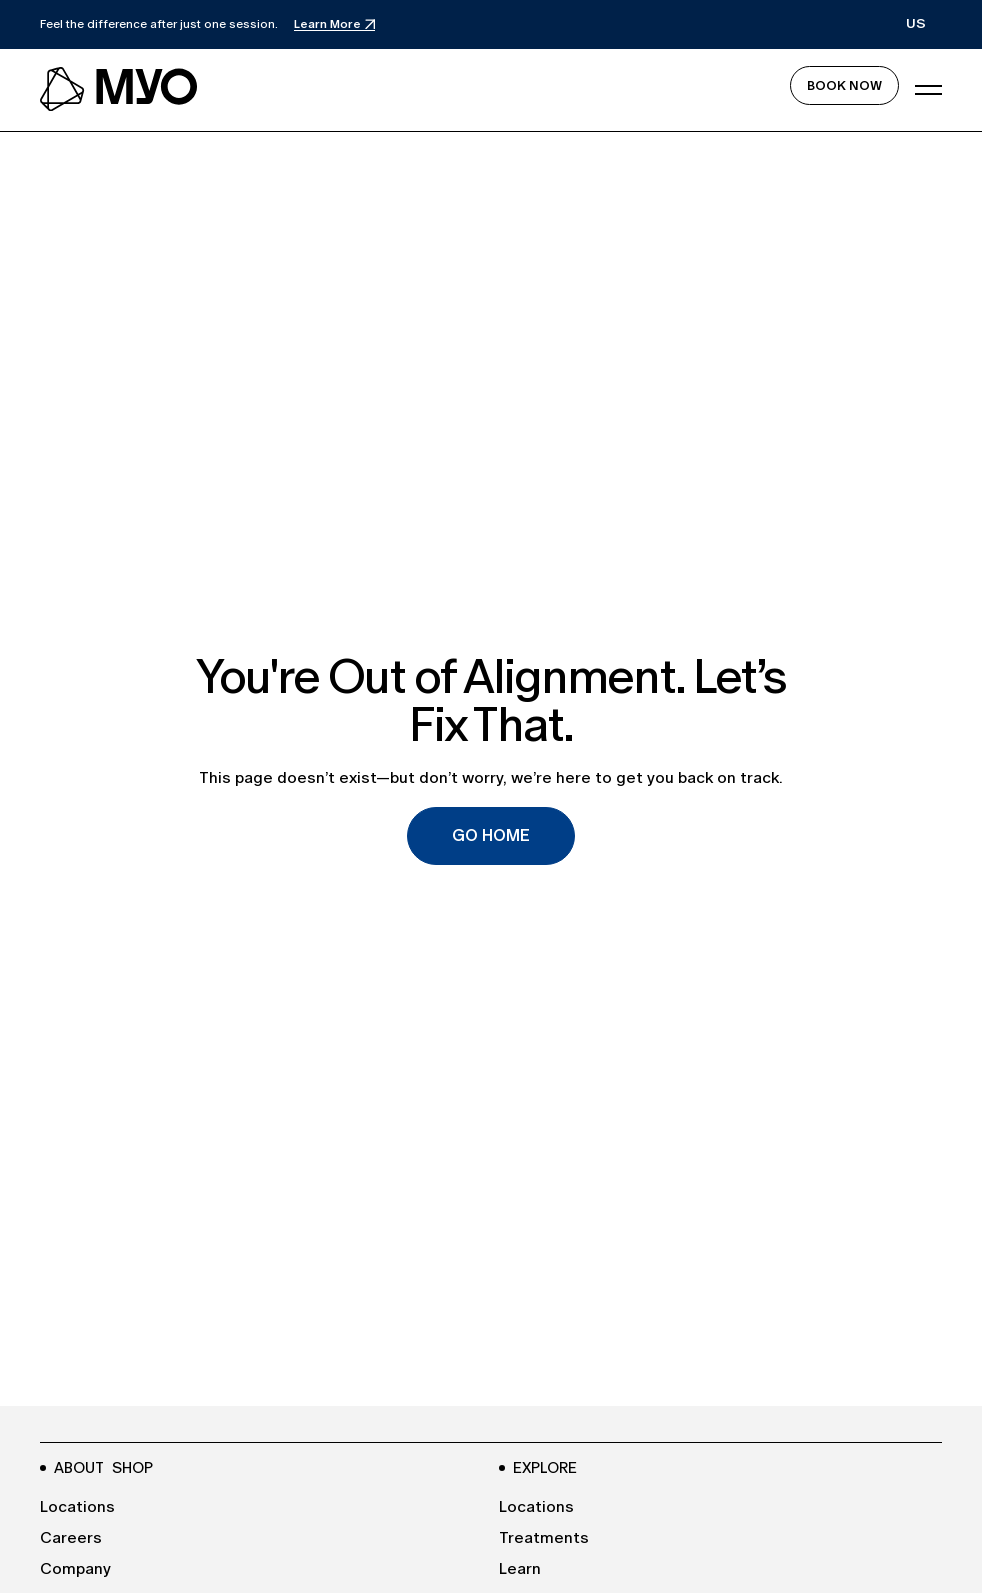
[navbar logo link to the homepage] (120, 90)
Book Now (844, 85)
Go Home (491, 835)
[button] (916, 24)
